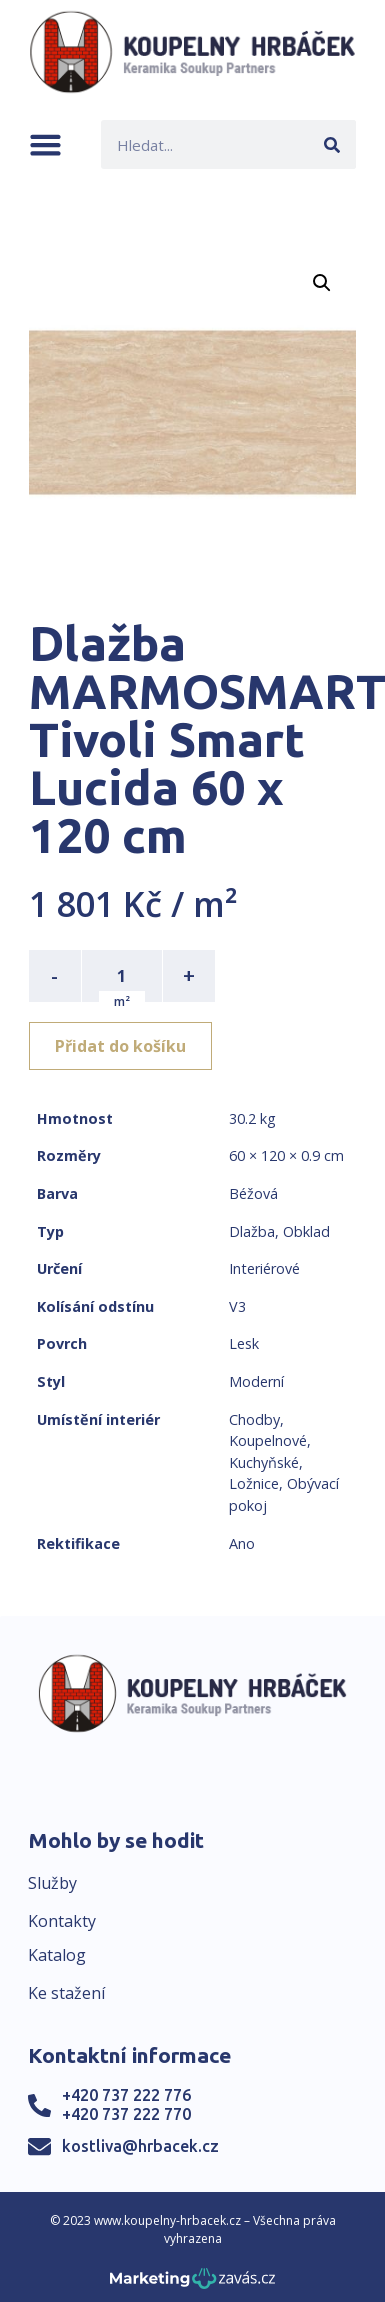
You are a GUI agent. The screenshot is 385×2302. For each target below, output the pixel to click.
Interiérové (264, 1268)
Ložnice (254, 1483)
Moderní (256, 1381)
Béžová (253, 1193)
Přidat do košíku (120, 1046)
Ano (242, 1543)
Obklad (306, 1231)
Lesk (244, 1343)
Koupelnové (268, 1440)
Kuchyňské (264, 1462)
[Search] (331, 144)
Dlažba (252, 1231)
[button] (45, 144)
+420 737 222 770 (126, 2114)
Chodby (254, 1419)
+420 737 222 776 (126, 2095)
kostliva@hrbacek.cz (140, 2146)
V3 (237, 1306)
